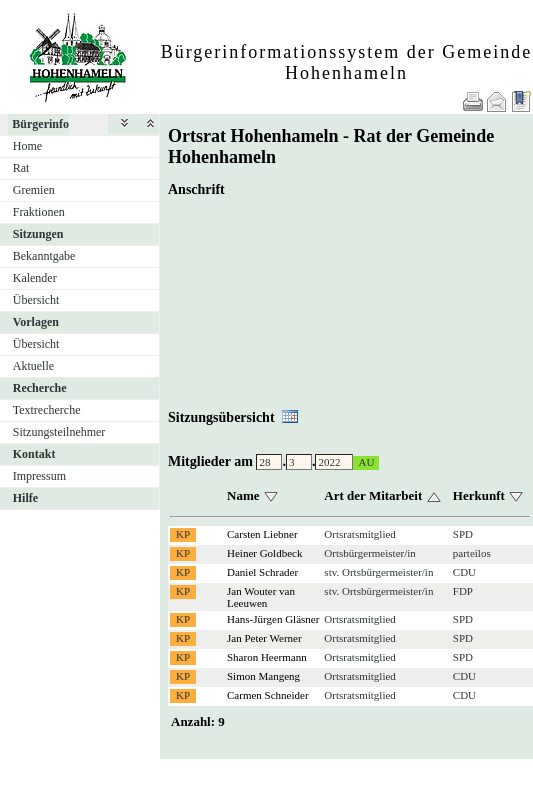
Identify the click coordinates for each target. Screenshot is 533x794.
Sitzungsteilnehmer (59, 432)
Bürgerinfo (40, 124)
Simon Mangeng (263, 676)
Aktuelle (33, 366)
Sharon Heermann (267, 657)
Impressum (39, 476)
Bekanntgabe (44, 256)
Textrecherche (47, 410)
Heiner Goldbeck (264, 553)
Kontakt (34, 454)
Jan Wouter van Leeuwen (261, 597)
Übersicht (36, 300)
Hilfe (25, 498)
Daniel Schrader (262, 572)
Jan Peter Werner (264, 638)
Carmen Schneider (268, 695)
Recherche (40, 388)
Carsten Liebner (262, 534)
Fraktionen (39, 212)
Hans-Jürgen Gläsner (273, 619)
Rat (21, 168)
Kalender (35, 278)
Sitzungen (38, 234)
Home (27, 146)
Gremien (34, 190)
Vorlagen (36, 322)
